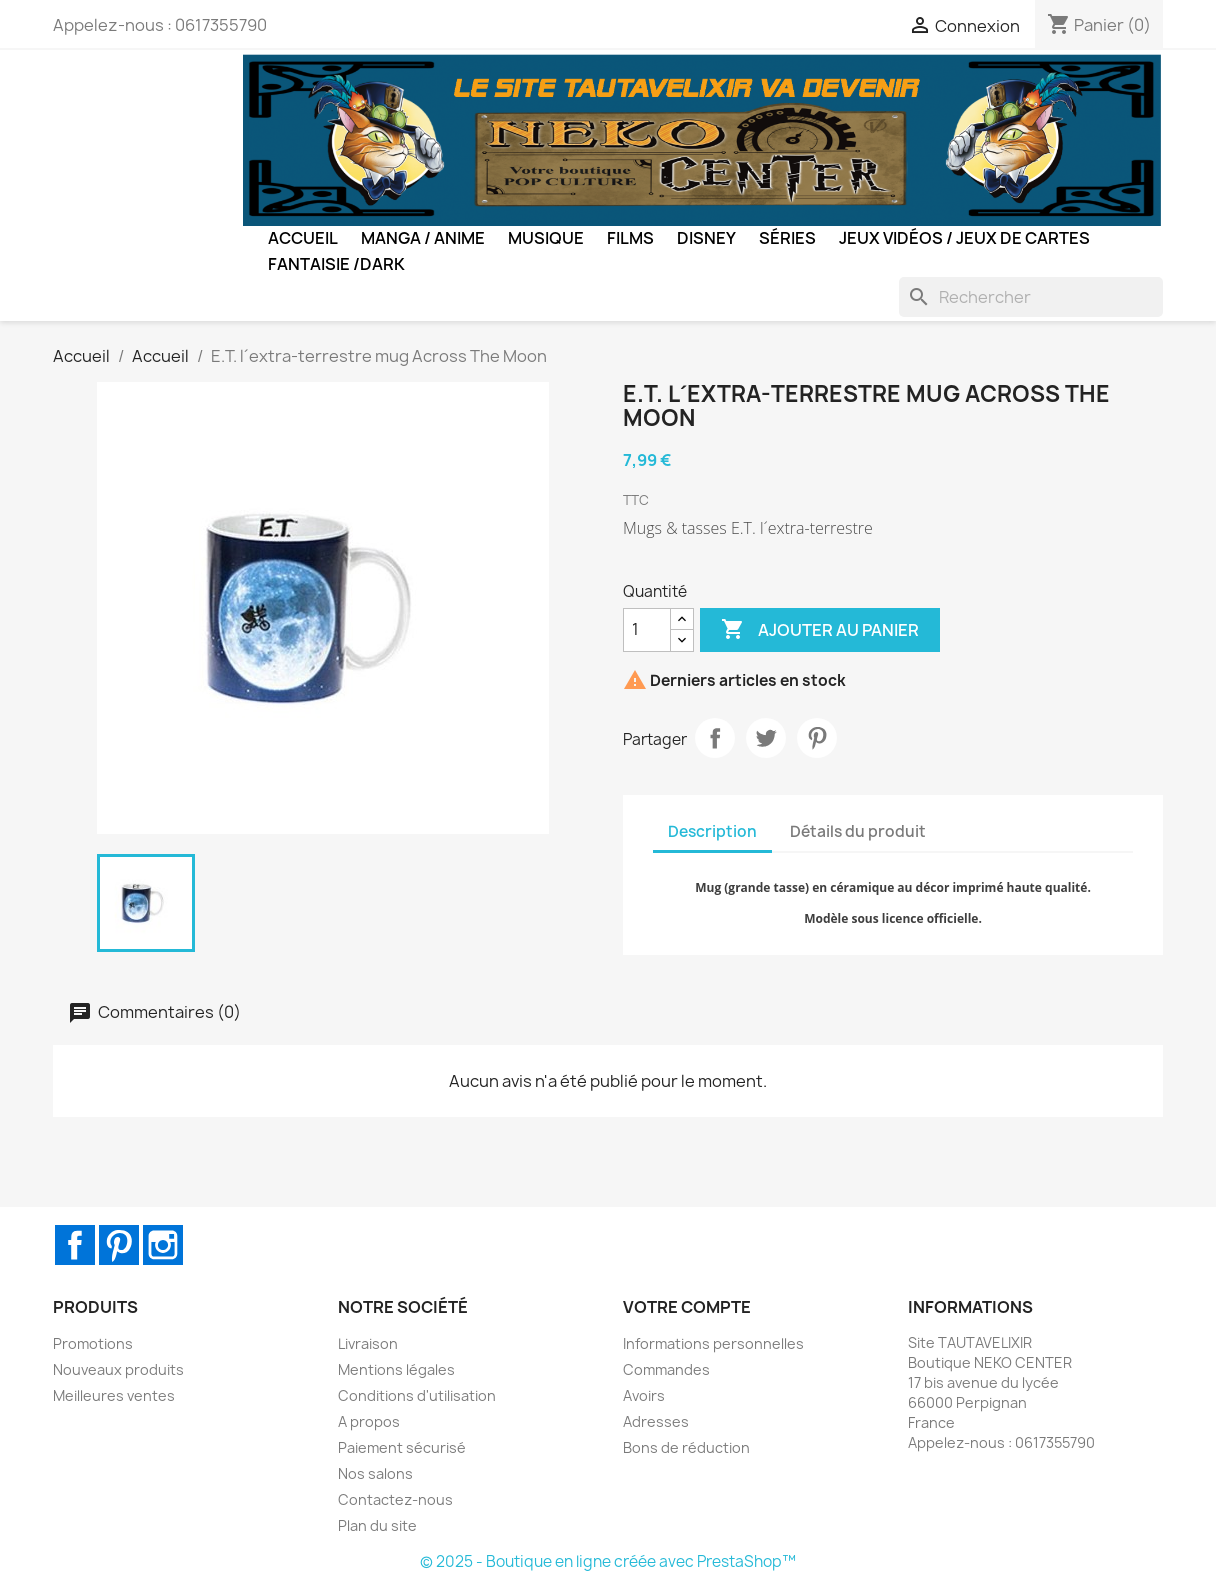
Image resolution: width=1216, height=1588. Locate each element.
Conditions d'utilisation (417, 1395)
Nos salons (375, 1473)
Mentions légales (396, 1369)
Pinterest (817, 738)
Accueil (303, 238)
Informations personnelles (713, 1343)
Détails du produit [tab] (858, 831)
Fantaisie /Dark (336, 264)
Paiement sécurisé (402, 1447)
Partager (715, 738)
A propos (369, 1421)
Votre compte (687, 1307)
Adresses (656, 1421)
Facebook (75, 1245)
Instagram (163, 1245)
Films (630, 238)
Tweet (766, 738)
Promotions (93, 1343)
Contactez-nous (395, 1499)
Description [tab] (712, 831)
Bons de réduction (686, 1447)
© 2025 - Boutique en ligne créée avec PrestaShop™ (608, 1561)
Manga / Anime (423, 238)
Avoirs (644, 1395)
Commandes (666, 1369)
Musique (546, 238)
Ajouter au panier (820, 630)
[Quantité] (647, 630)
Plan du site (377, 1525)
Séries (787, 238)
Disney (706, 238)
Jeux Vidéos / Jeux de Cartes (964, 238)
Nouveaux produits (118, 1369)
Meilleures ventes (114, 1395)
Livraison (368, 1343)
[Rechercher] (1031, 297)
